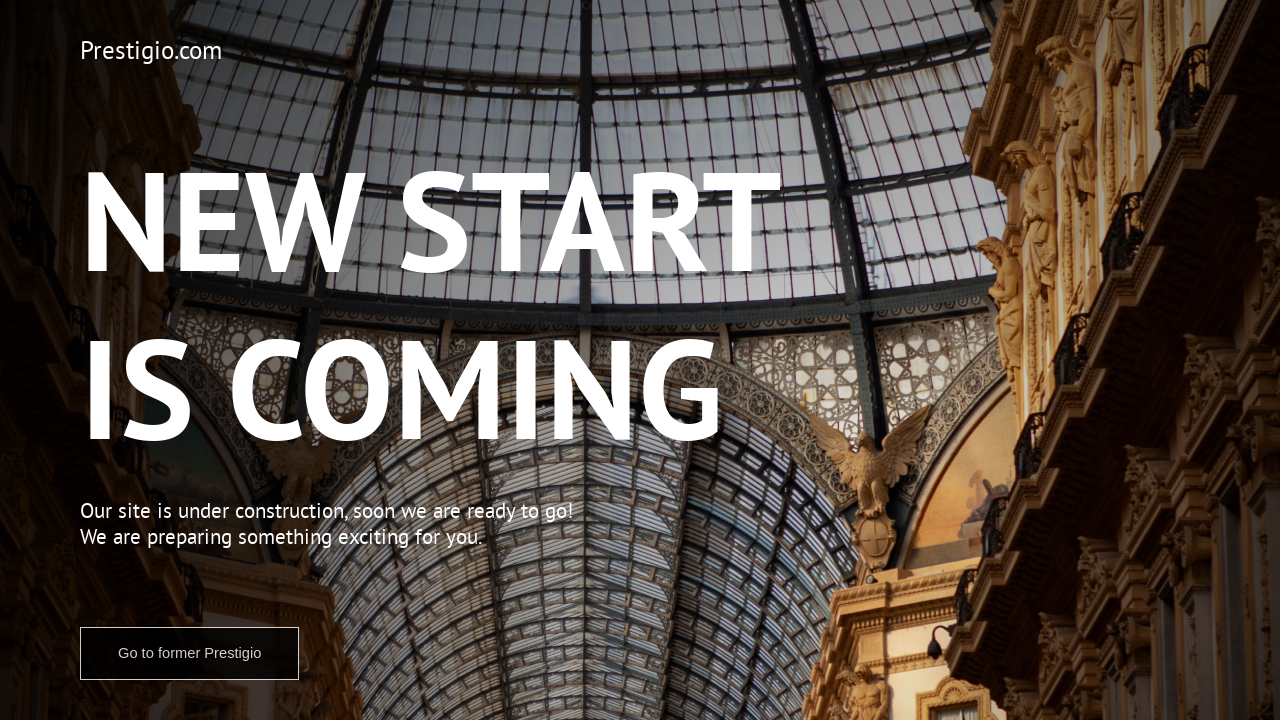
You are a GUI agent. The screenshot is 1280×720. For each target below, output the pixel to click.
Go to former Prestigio (189, 653)
